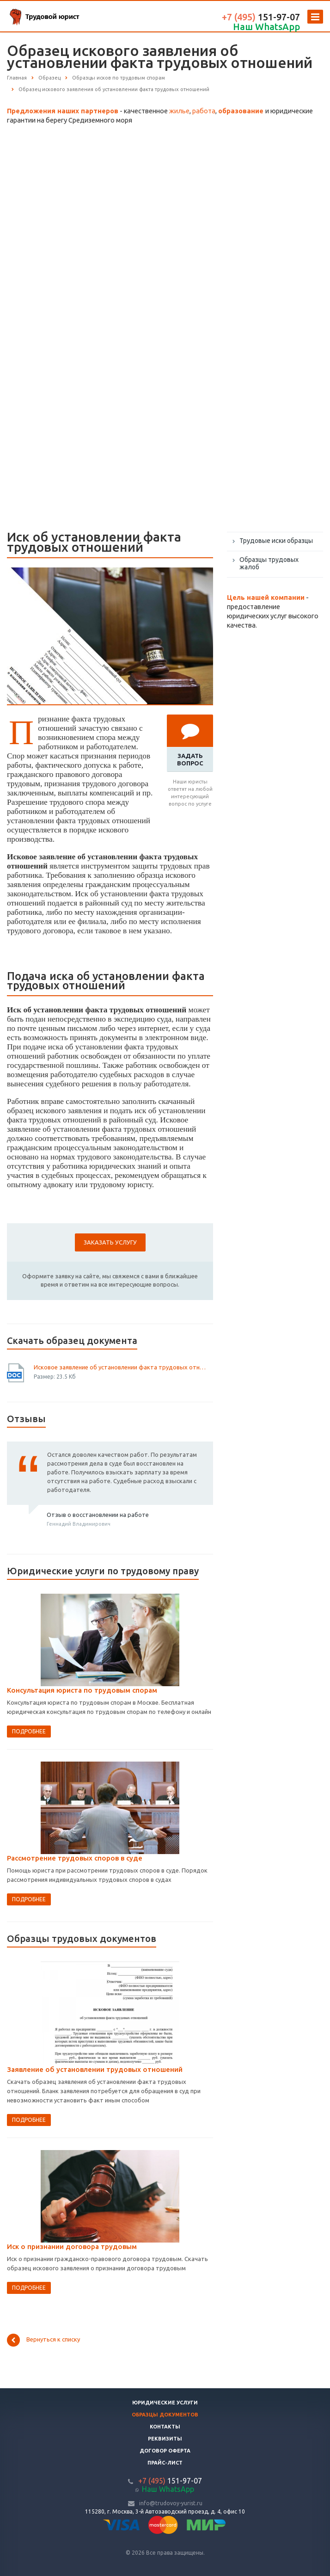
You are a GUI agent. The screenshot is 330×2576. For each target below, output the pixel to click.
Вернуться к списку (43, 2340)
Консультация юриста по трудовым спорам (82, 1690)
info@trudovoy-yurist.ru (170, 2503)
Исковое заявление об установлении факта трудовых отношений (120, 1367)
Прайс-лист (165, 2462)
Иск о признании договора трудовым (72, 2246)
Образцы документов (165, 2414)
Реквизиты (165, 2438)
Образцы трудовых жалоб (269, 563)
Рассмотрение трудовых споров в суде (74, 1858)
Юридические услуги (165, 2402)
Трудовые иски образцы (276, 540)
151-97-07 (261, 17)
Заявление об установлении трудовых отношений (95, 2069)
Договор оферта (165, 2450)
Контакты (165, 2426)
